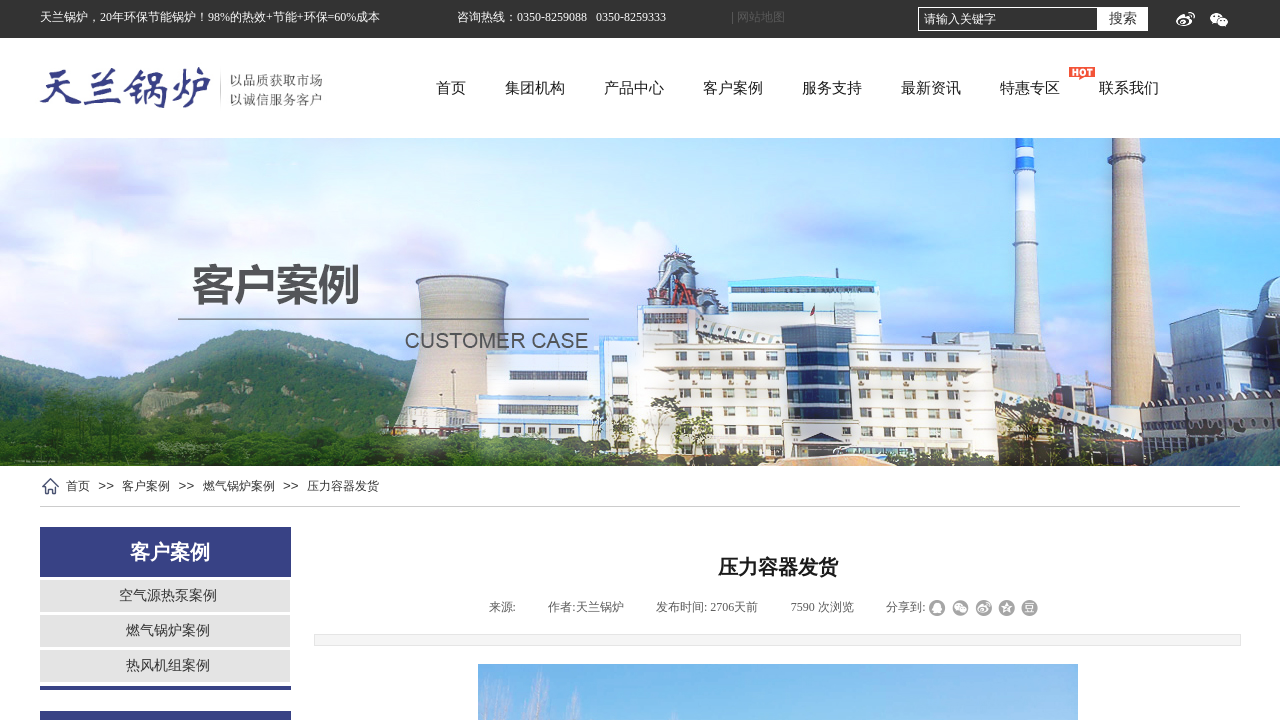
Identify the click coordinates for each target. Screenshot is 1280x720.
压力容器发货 (343, 486)
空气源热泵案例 (168, 595)
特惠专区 (1096, 88)
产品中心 (700, 88)
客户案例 (799, 88)
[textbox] (1008, 19)
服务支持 (898, 88)
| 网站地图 (758, 17)
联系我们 (1195, 88)
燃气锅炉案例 (239, 486)
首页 (517, 88)
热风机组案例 (168, 665)
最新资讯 (997, 88)
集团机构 (601, 88)
